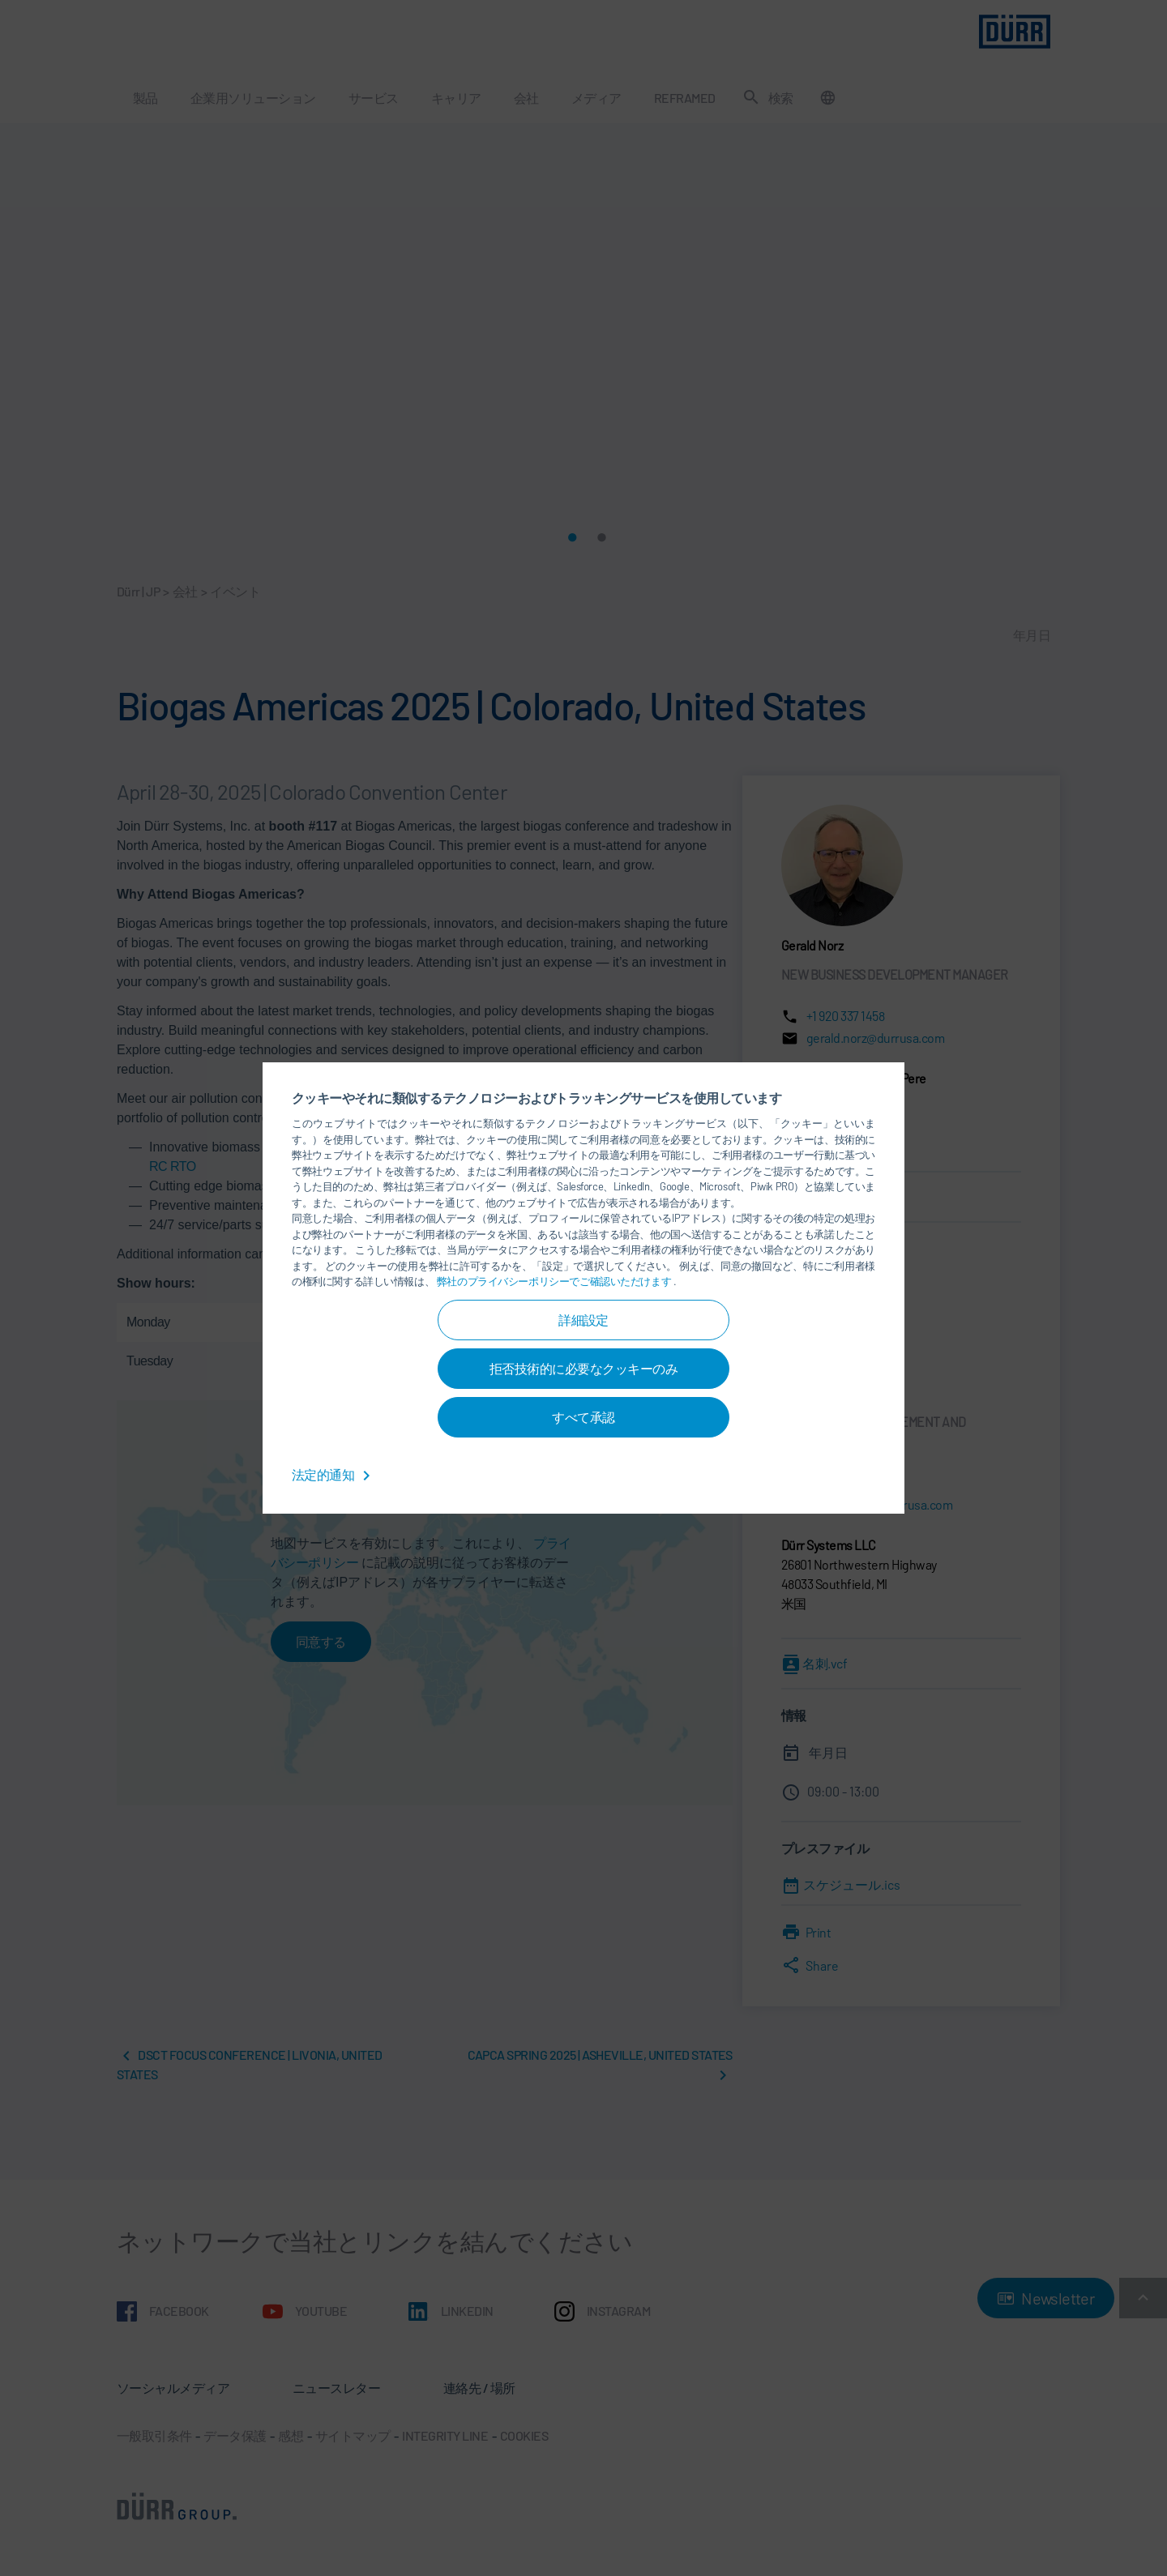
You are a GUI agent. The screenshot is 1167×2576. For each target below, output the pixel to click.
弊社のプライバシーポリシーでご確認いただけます (555, 1281)
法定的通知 (334, 1474)
